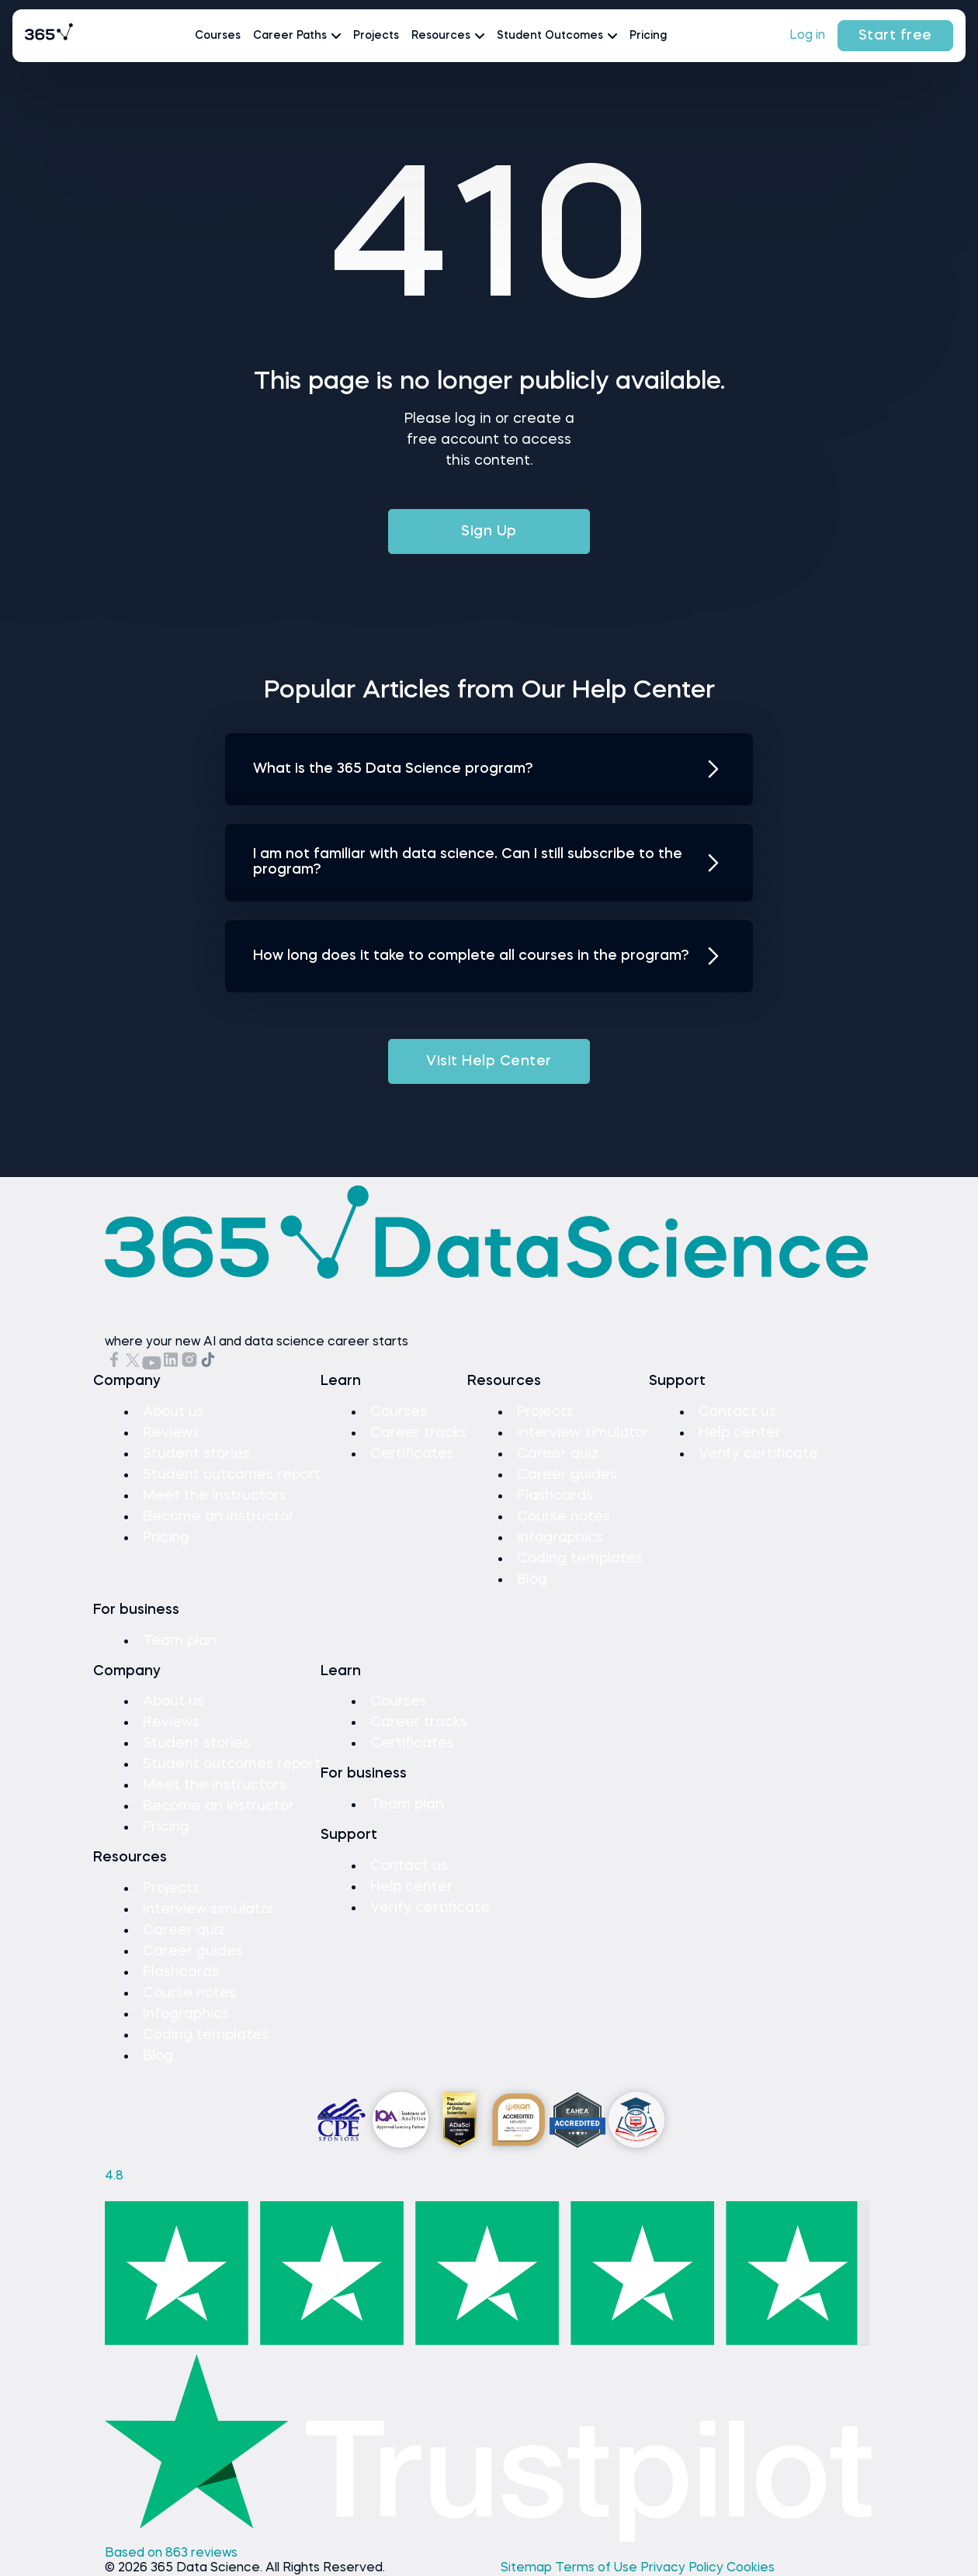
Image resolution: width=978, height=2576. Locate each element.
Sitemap (528, 2568)
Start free (895, 36)
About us (173, 1412)
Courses (218, 35)
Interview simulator (583, 1433)
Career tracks (418, 1433)
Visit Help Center (489, 1061)
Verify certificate (758, 1454)
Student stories (196, 1454)
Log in (807, 35)
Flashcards (555, 1496)
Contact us (737, 1412)
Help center (740, 1433)
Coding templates (580, 1559)
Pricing (648, 35)
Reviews (171, 1433)
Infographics (560, 1538)
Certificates (412, 1454)
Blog (532, 1580)
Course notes (563, 1517)
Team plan (180, 1641)
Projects (376, 35)
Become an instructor (218, 1517)
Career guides (567, 1475)
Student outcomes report (232, 1475)
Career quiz (558, 1454)
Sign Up (489, 531)
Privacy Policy (683, 2568)
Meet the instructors (214, 1496)
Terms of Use (597, 2568)
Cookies (751, 2568)
